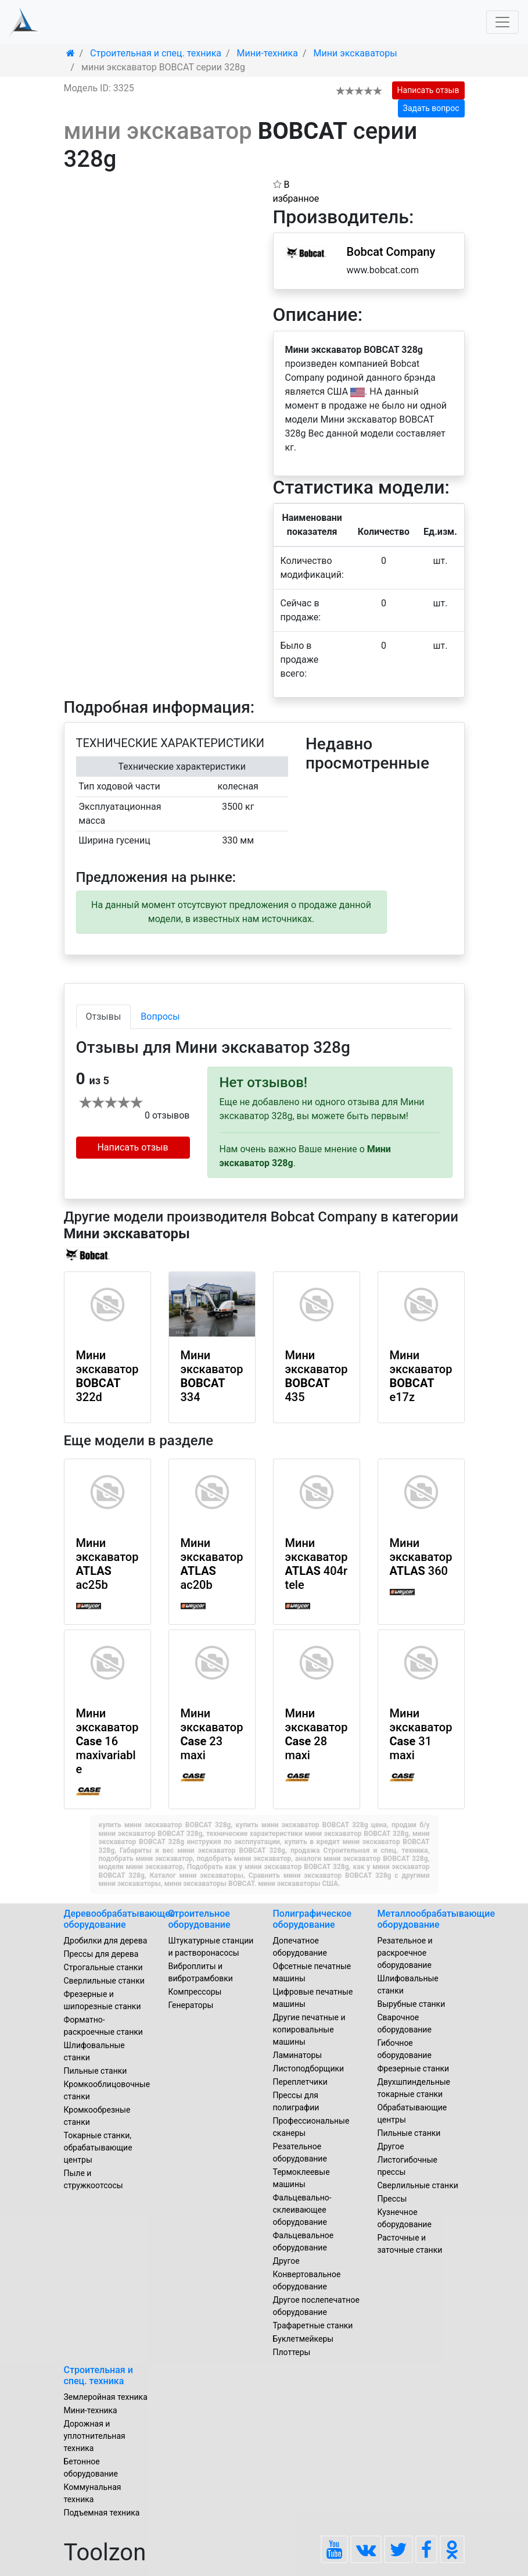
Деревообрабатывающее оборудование (119, 1919)
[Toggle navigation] (502, 22)
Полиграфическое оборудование (312, 1919)
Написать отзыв (428, 90)
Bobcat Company (391, 252)
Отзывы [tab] (103, 1016)
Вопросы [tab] (160, 1016)
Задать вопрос (431, 108)
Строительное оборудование (199, 1919)
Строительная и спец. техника (98, 2375)
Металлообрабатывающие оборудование (436, 1919)
